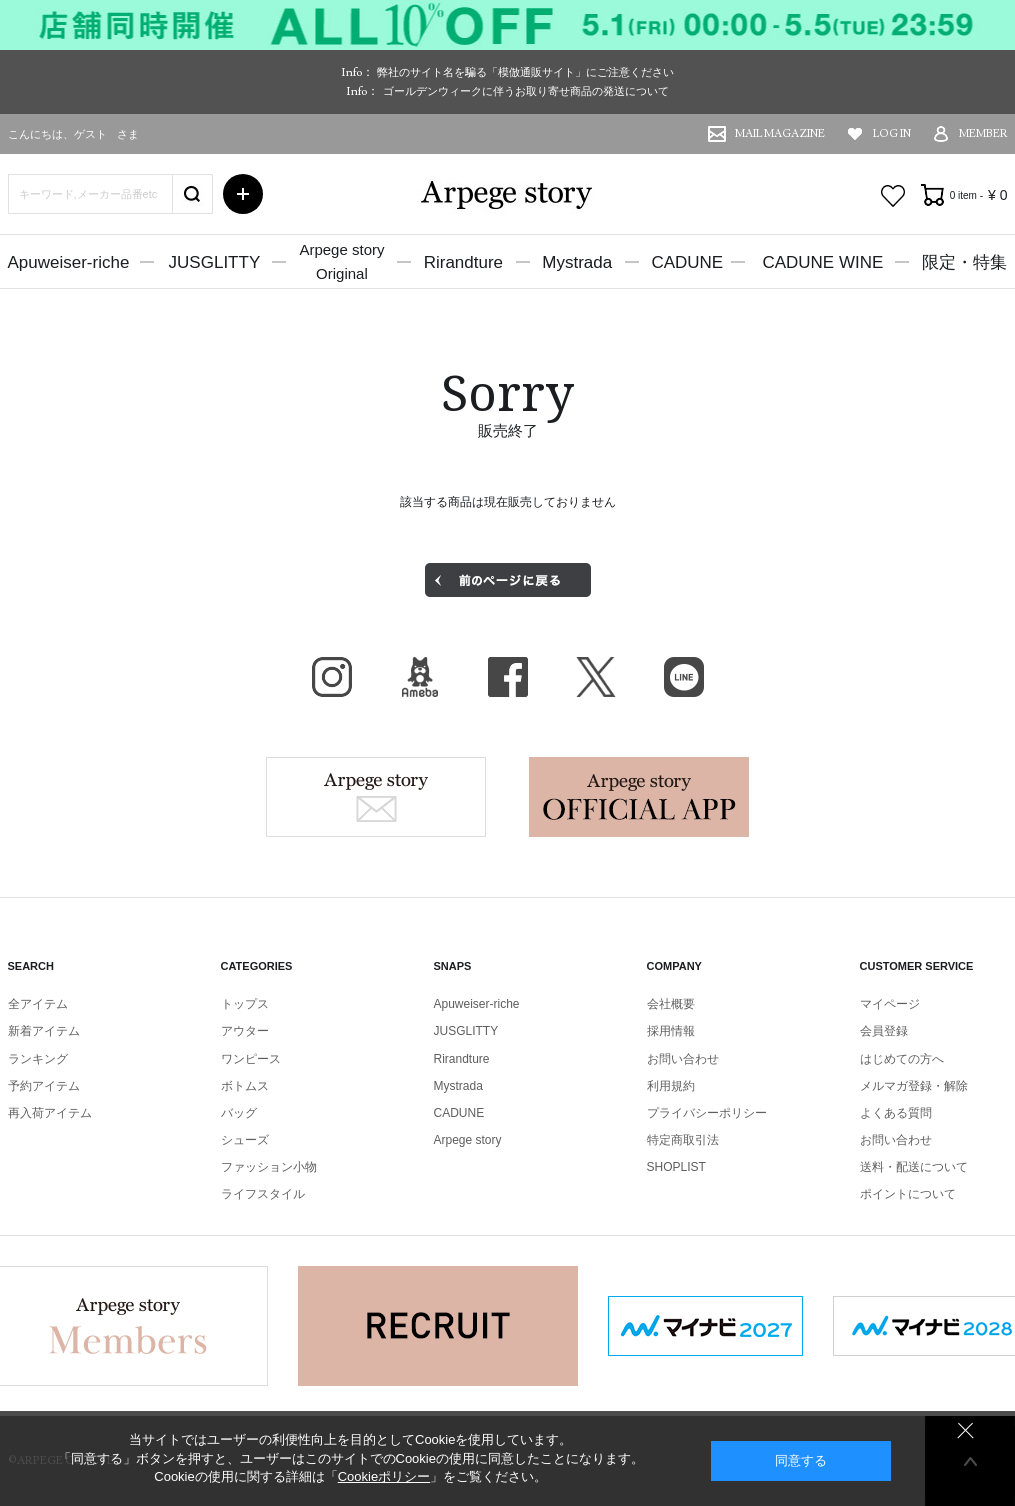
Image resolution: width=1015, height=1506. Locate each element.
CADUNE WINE (822, 262)
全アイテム (38, 1004)
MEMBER (983, 133)
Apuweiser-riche (69, 262)
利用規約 (671, 1086)
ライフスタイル (263, 1194)
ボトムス (245, 1086)
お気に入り (893, 196)
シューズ (245, 1140)
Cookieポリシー (384, 1476)
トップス (245, 1004)
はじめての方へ (902, 1059)
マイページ (890, 1004)
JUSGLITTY (215, 262)
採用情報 (671, 1031)
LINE (684, 677)
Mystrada (577, 262)
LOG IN (892, 133)
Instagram (332, 677)
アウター (245, 1031)
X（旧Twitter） (596, 677)
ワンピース (251, 1059)
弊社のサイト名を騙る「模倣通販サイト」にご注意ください (525, 72)
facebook (508, 677)
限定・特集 (964, 262)
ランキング (38, 1059)
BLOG (420, 677)
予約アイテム (44, 1086)
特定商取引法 (683, 1140)
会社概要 (671, 1004)
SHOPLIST (676, 1167)
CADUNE (687, 262)
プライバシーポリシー (707, 1113)
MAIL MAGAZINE (780, 133)
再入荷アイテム (50, 1113)
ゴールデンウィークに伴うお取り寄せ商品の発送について (526, 91)
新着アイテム (44, 1031)
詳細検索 (243, 194)
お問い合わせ (683, 1059)
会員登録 (884, 1031)
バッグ (239, 1113)
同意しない (965, 1430)
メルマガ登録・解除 (914, 1086)
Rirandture (463, 262)
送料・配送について (914, 1167)
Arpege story (376, 797)
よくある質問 (896, 1113)
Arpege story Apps (639, 797)
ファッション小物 (269, 1167)
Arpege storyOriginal (341, 261)
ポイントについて (908, 1194)
